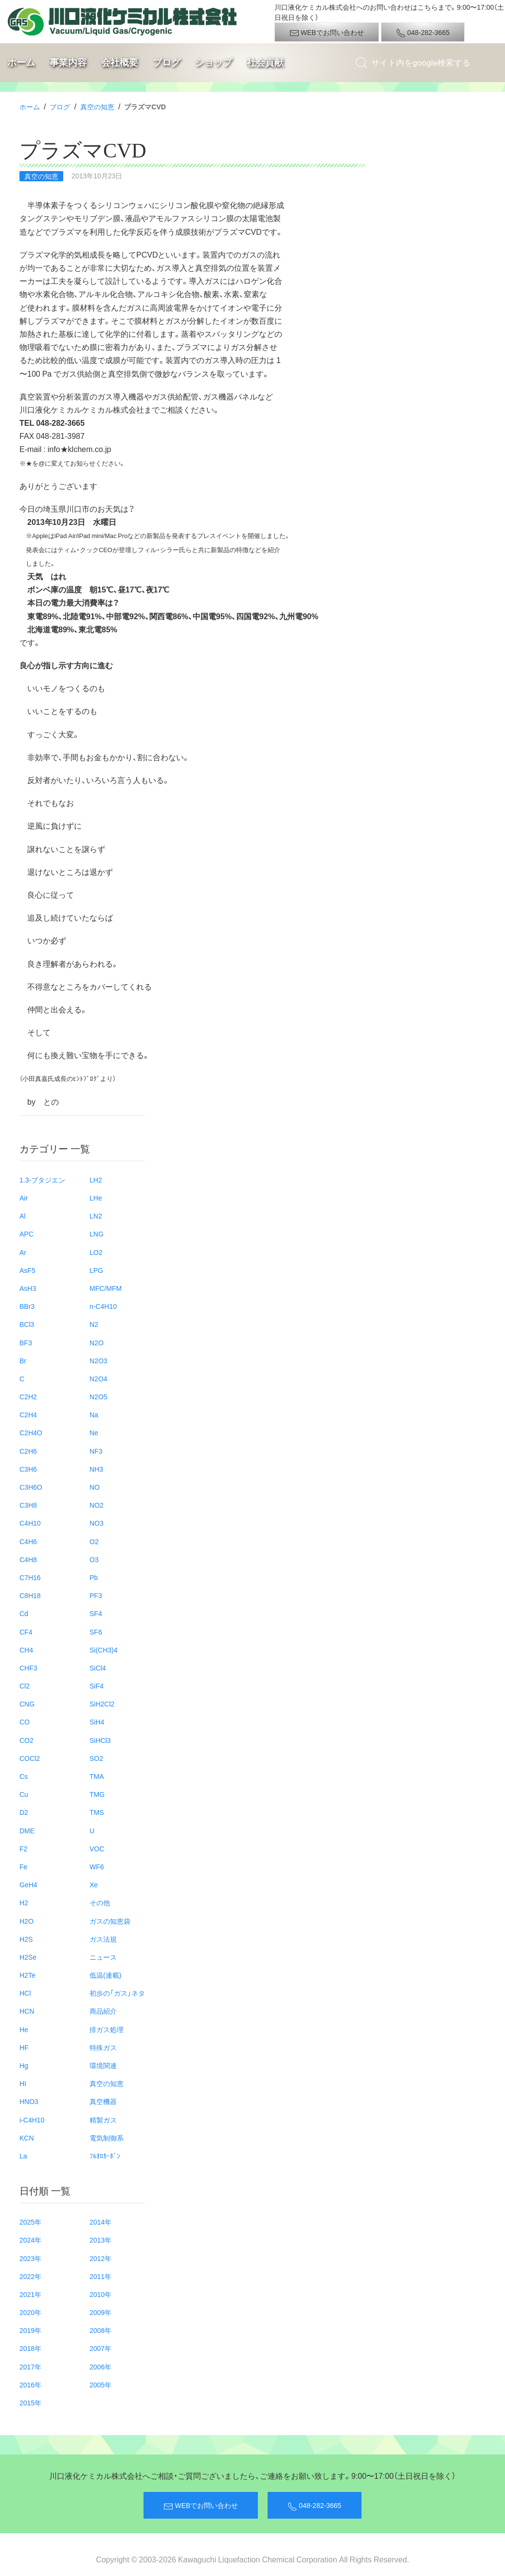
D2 (23, 1812)
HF (24, 2047)
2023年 (30, 2258)
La (23, 2155)
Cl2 (24, 1685)
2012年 (100, 2258)
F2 (23, 1848)
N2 (94, 1324)
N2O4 (99, 1378)
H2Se (27, 1957)
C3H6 (28, 1469)
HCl (25, 1993)
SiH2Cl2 (102, 1703)
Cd (23, 1613)
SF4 (96, 1613)
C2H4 (28, 1414)
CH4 (26, 1649)
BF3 (25, 1342)
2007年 (100, 2348)
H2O (26, 1921)
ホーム (21, 62)
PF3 (96, 1595)
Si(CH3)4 (104, 1649)
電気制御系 (107, 2137)
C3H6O (30, 1487)
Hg (23, 2065)
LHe (96, 1197)
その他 (100, 1902)
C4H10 (30, 1523)
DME (27, 1830)
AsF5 (27, 1270)
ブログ (166, 62)
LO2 (96, 1252)
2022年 (30, 2276)
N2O (97, 1342)
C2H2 (28, 1396)
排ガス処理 (107, 2029)
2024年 (30, 2240)
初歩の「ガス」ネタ (117, 1993)
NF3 (96, 1451)
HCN (26, 2011)
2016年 (30, 2384)
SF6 (96, 1631)
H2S (26, 1939)
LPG (96, 1270)
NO (95, 1487)
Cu (23, 1794)
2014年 (100, 2222)
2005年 (100, 2384)
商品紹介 (103, 2011)
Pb (94, 1577)
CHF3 (28, 1667)
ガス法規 (103, 1939)
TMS (97, 1812)
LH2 (96, 1179)
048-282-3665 (423, 32)
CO (24, 1721)
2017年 (30, 2366)
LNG (97, 1233)
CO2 (26, 1740)
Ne (94, 1432)
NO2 (97, 1505)
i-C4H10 (31, 2119)
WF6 (97, 1866)
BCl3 (26, 1324)
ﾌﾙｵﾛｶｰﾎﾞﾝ (105, 2155)
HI (22, 2083)
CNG (27, 1703)
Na (94, 1414)
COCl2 (29, 1758)
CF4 (25, 1631)
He (23, 2029)
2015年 (30, 2402)
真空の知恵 (97, 106)
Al (22, 1215)
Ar (22, 1252)
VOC (97, 1848)
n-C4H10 (103, 1306)
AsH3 (27, 1288)
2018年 (30, 2348)
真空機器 (103, 2101)
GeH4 (28, 1884)
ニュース (103, 1957)
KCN (26, 2137)
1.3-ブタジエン (42, 1179)
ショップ (213, 62)
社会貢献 (265, 62)
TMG (97, 1794)
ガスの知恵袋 (110, 1921)
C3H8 (28, 1505)
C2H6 (28, 1451)
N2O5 (99, 1396)
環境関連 (103, 2065)
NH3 (96, 1469)
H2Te (27, 1975)
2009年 (100, 2312)
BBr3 (27, 1306)
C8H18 (30, 1595)
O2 (94, 1541)
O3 (94, 1559)
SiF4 (97, 1685)
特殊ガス (103, 2047)
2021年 (30, 2294)
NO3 (97, 1523)
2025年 (30, 2222)
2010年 (100, 2294)
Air (23, 1197)
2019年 (30, 2330)
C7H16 (30, 1577)
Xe (94, 1884)
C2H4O (30, 1432)
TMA (97, 1776)
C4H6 (28, 1541)
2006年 (100, 2366)
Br (22, 1360)
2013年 (100, 2240)
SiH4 (97, 1721)
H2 (23, 1902)
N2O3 (99, 1360)
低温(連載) (105, 1975)
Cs (23, 1776)
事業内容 (68, 62)
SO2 (96, 1758)
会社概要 (119, 62)
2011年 (100, 2276)
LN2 (96, 1215)
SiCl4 (98, 1667)
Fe (23, 1866)
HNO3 (28, 2101)
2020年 (30, 2312)
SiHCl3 (100, 1740)
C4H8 (28, 1559)
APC (26, 1233)
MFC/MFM (106, 1288)
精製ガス (103, 2119)
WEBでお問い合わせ (326, 32)
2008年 (100, 2330)
